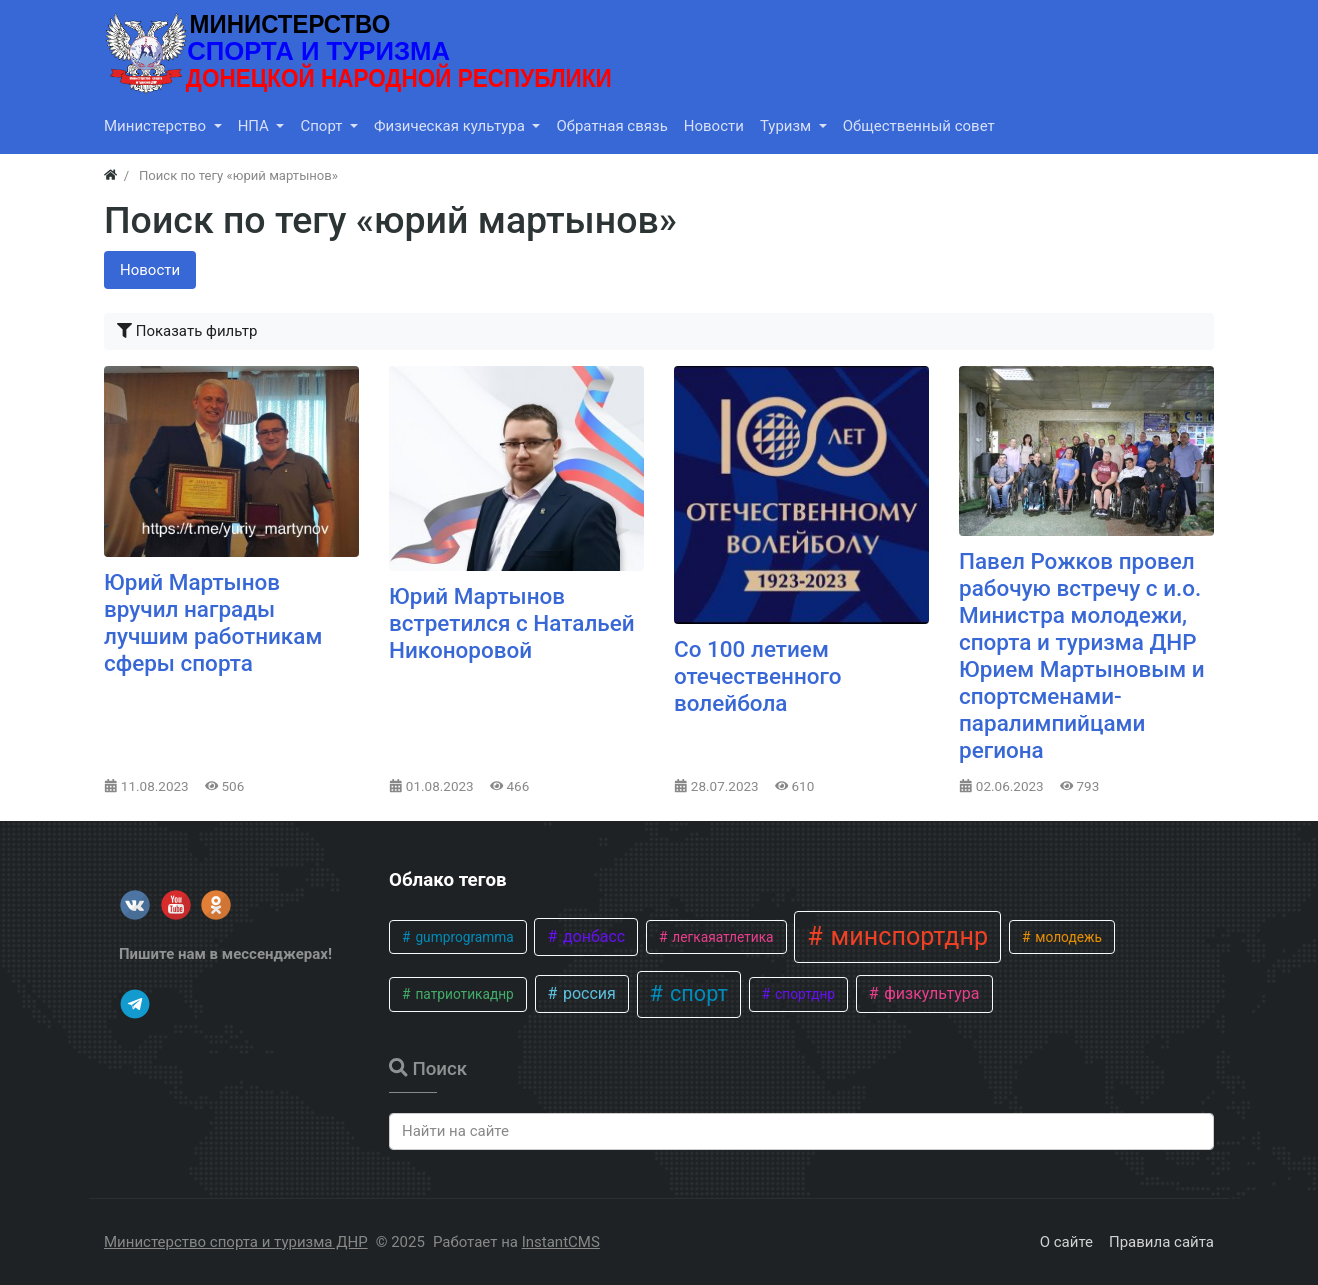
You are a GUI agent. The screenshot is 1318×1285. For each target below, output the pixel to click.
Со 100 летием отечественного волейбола (758, 676)
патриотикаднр (463, 994)
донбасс (592, 936)
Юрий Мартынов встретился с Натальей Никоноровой (512, 623)
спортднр (803, 994)
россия (587, 993)
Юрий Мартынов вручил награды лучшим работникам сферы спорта (213, 622)
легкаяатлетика (721, 937)
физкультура (929, 993)
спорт (696, 993)
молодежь (1067, 937)
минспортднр (906, 936)
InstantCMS (561, 1242)
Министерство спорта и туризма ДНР (236, 1242)
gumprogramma (463, 937)
